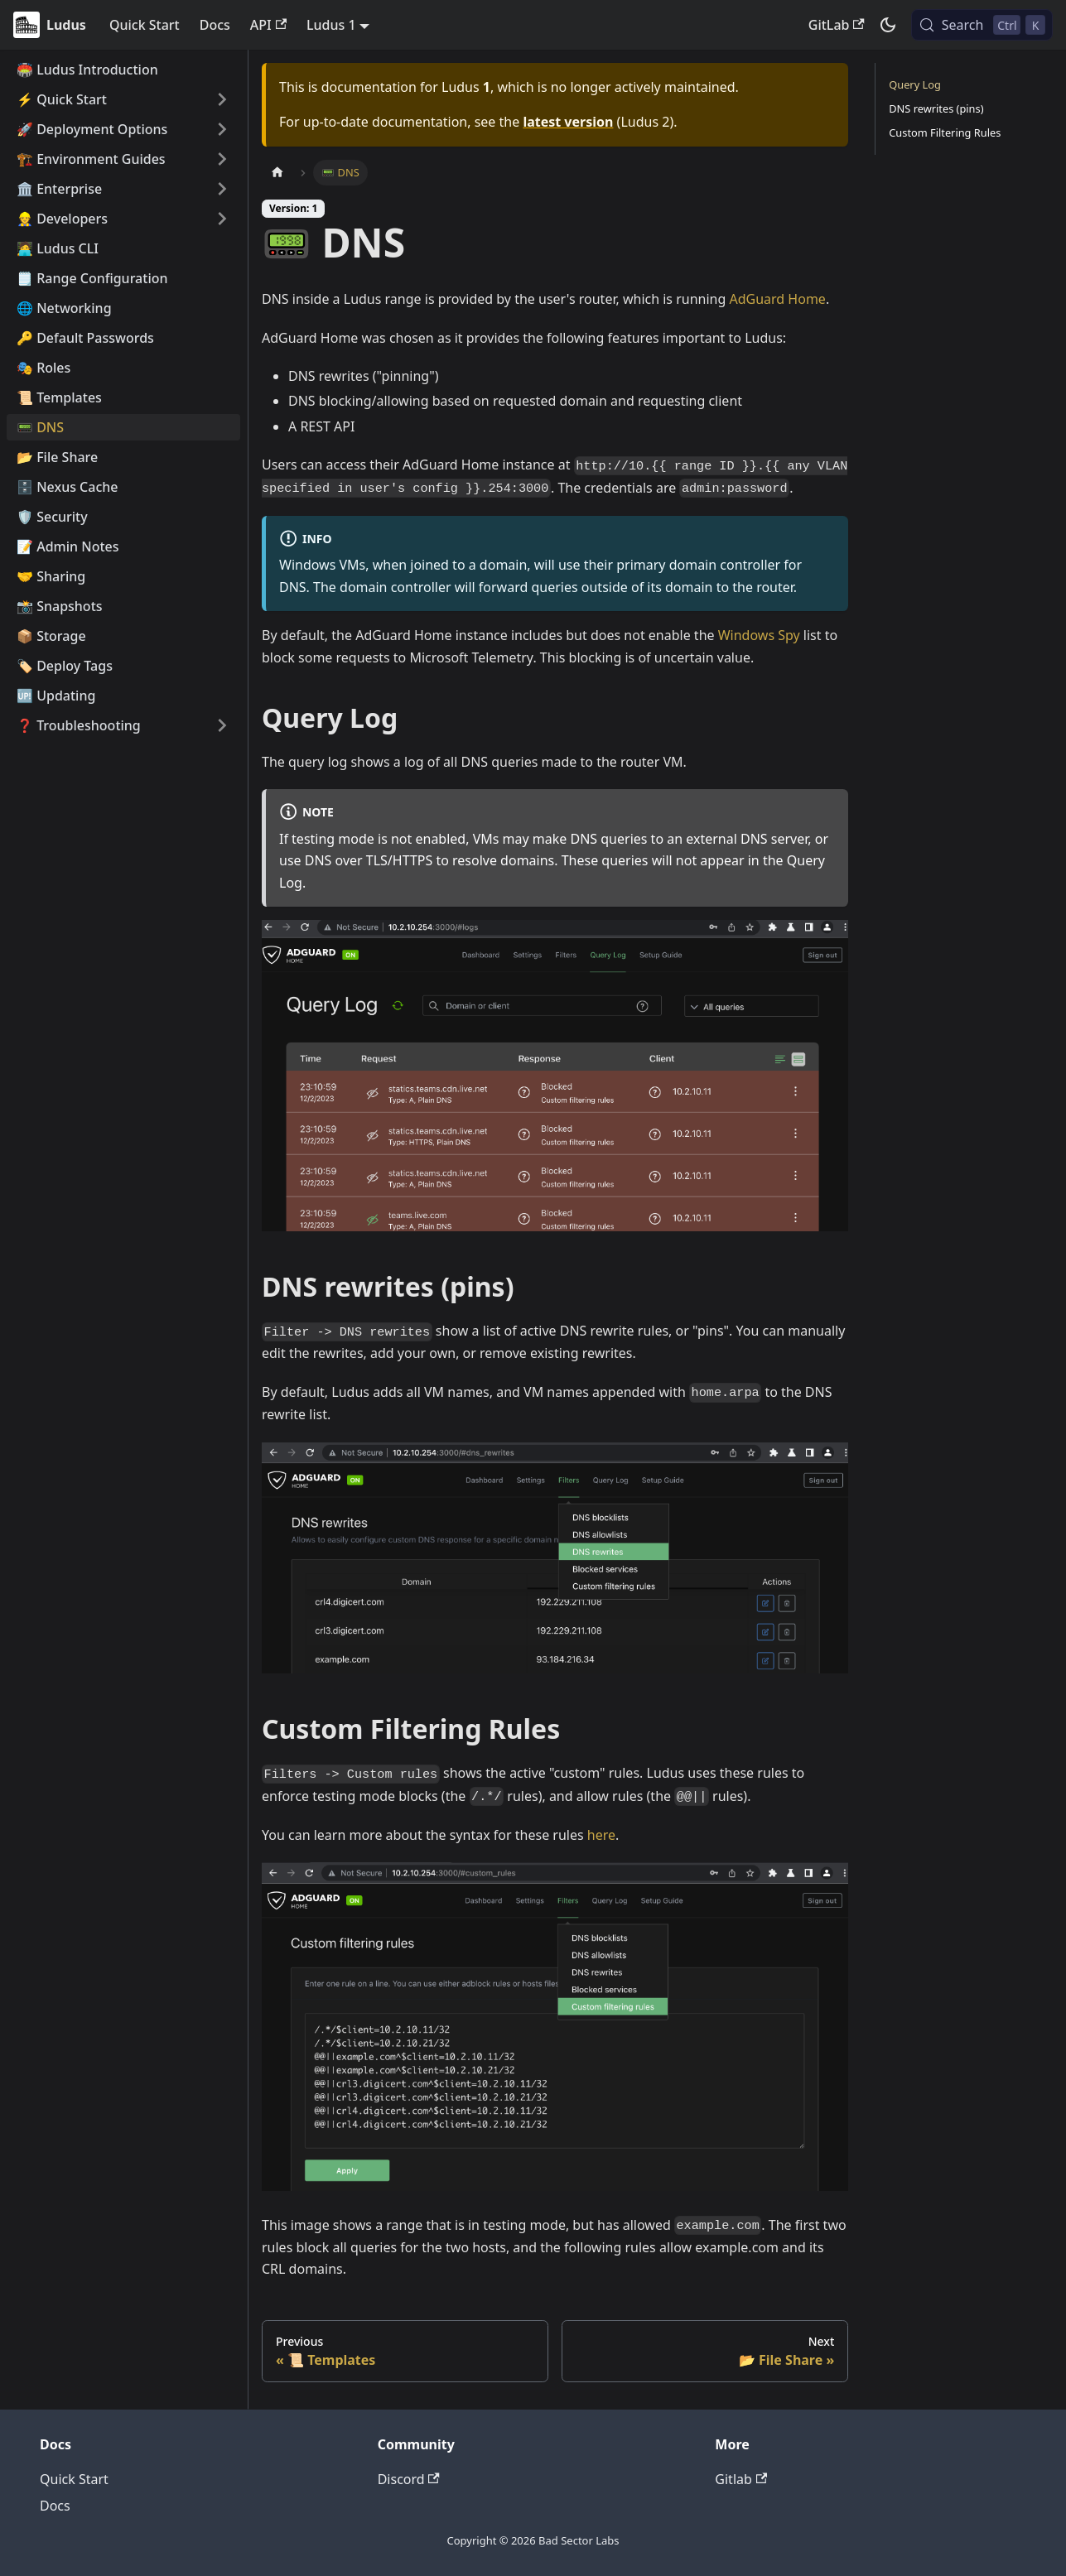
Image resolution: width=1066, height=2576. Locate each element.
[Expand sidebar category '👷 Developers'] (222, 218)
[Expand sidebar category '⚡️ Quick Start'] (222, 99)
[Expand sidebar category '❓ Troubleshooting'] (222, 725)
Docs (215, 25)
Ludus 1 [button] (331, 25)
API (268, 25)
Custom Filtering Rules (945, 132)
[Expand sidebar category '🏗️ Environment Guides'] (222, 159)
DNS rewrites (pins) (936, 108)
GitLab (836, 25)
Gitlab (741, 2479)
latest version (568, 122)
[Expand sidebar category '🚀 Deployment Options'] (222, 129)
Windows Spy (759, 635)
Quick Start (144, 25)
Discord (409, 2479)
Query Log (915, 84)
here (601, 1835)
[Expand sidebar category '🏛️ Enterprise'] (222, 189)
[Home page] (277, 172)
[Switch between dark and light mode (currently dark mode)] (888, 25)
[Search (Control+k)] (982, 25)
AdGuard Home (777, 299)
